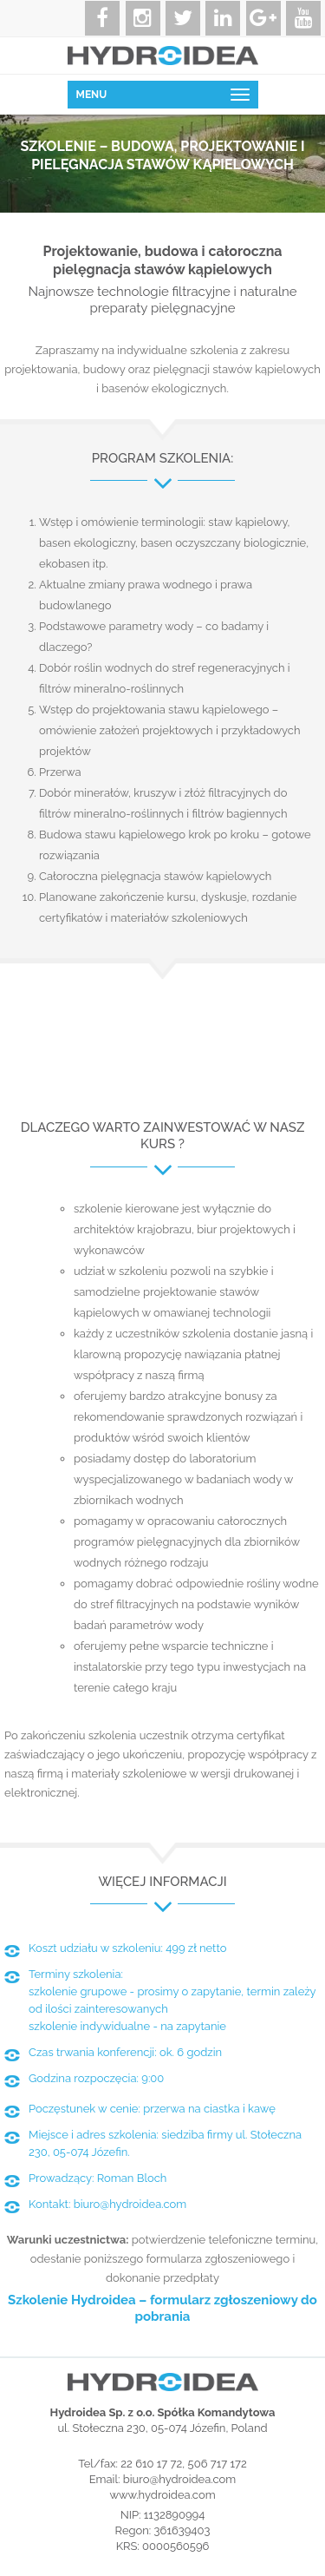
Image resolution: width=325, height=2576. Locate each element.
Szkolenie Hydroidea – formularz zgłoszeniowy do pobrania (162, 2308)
